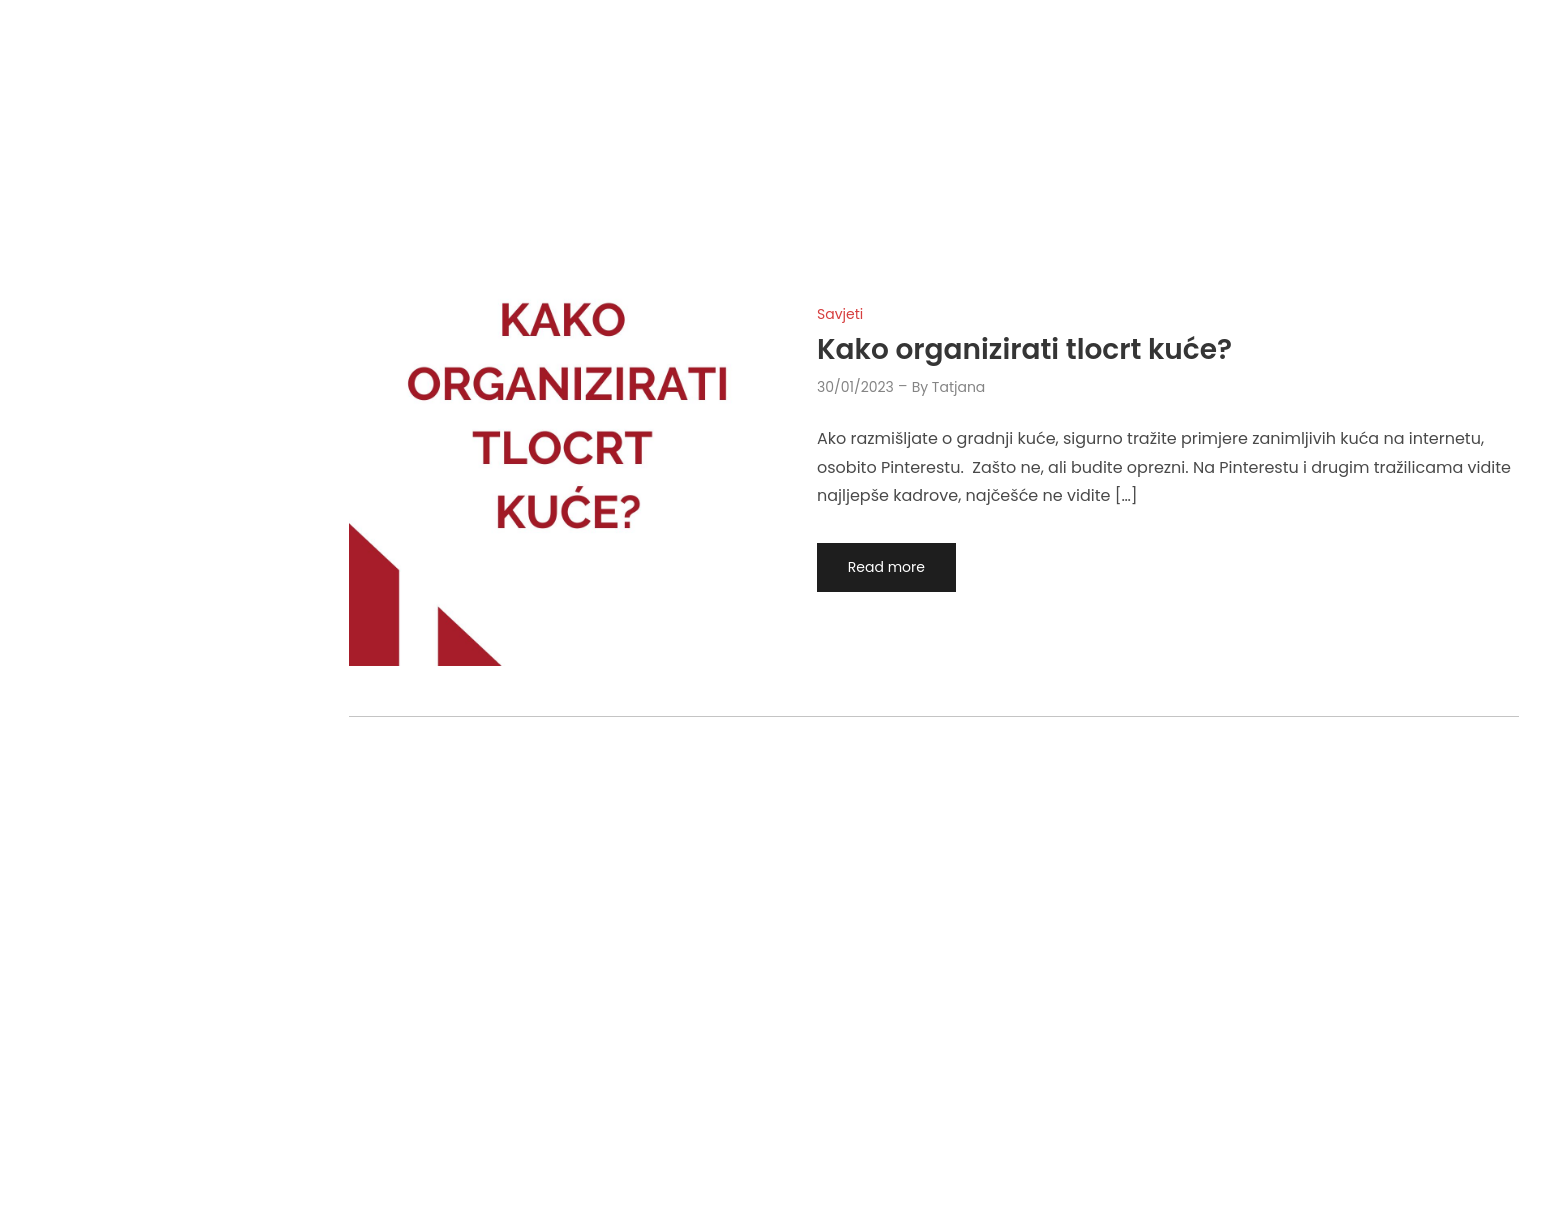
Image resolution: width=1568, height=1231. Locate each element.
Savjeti (840, 314)
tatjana (959, 387)
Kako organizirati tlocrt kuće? (1024, 349)
